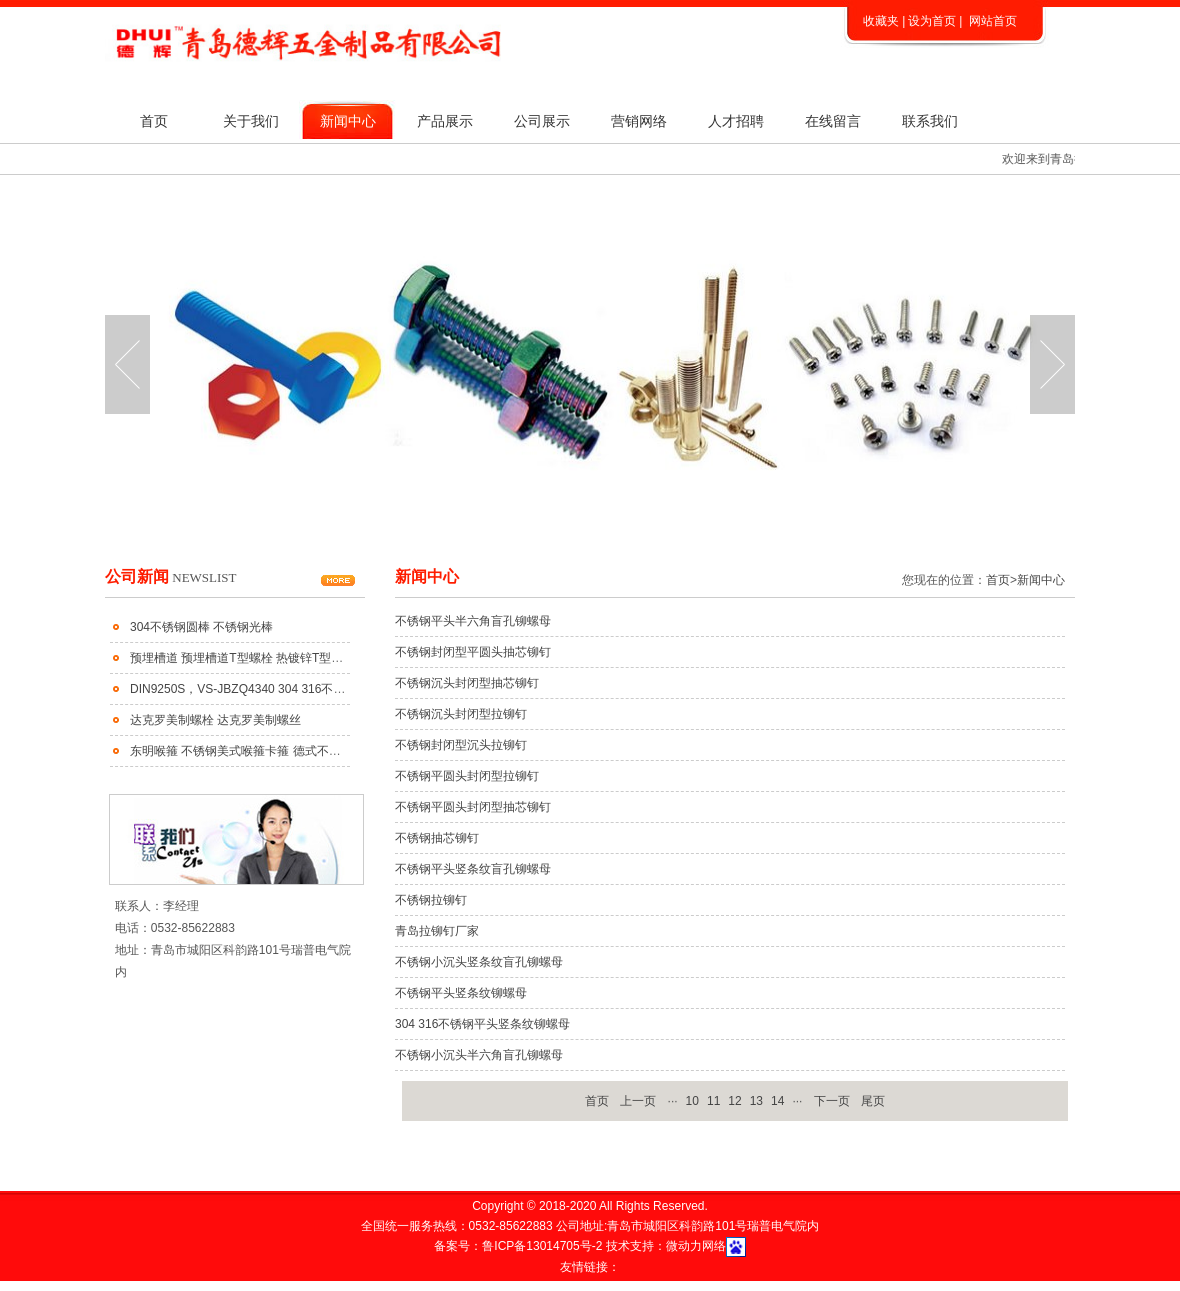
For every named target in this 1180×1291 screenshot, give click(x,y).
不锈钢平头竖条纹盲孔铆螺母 (473, 869)
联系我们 (930, 121)
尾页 (873, 1101)
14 (777, 1101)
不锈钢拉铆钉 (431, 900)
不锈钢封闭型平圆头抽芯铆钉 (473, 652)
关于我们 (251, 121)
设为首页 (932, 21)
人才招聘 (736, 121)
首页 (154, 121)
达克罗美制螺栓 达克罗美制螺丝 (215, 720)
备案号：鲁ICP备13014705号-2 (519, 1246)
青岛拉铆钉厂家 (437, 931)
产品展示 (445, 121)
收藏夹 (881, 21)
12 (734, 1101)
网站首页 (993, 21)
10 (692, 1101)
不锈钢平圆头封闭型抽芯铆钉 (473, 807)
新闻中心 (348, 121)
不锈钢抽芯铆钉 (437, 838)
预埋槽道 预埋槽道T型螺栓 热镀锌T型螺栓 (242, 658)
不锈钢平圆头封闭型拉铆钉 (467, 776)
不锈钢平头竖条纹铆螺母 (461, 993)
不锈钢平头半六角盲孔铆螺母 (473, 621)
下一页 (832, 1101)
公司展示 (542, 121)
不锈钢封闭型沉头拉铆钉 (461, 745)
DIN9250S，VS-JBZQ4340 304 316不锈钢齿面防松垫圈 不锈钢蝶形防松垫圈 (335, 689)
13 (756, 1101)
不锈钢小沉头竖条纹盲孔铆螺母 (479, 962)
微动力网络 (696, 1246)
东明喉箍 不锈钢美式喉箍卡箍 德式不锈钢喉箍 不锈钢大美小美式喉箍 (315, 751)
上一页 (638, 1101)
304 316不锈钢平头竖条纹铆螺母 (482, 1024)
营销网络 (639, 121)
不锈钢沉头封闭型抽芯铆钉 (467, 683)
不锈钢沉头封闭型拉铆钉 (461, 714)
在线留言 (833, 121)
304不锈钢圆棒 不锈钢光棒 (201, 627)
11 (713, 1101)
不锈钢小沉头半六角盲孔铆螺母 (479, 1055)
